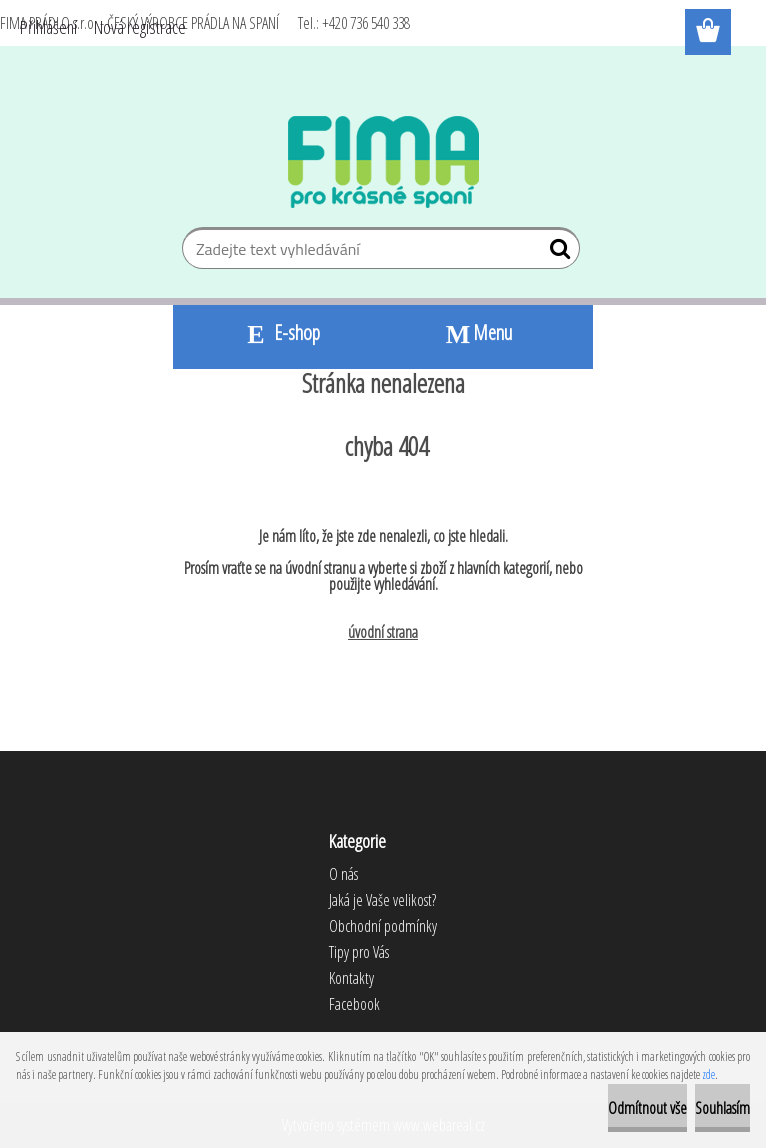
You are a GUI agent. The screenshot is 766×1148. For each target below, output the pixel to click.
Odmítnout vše (647, 1108)
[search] (556, 253)
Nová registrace (140, 27)
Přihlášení (48, 27)
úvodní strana (383, 632)
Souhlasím (722, 1108)
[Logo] (383, 162)
